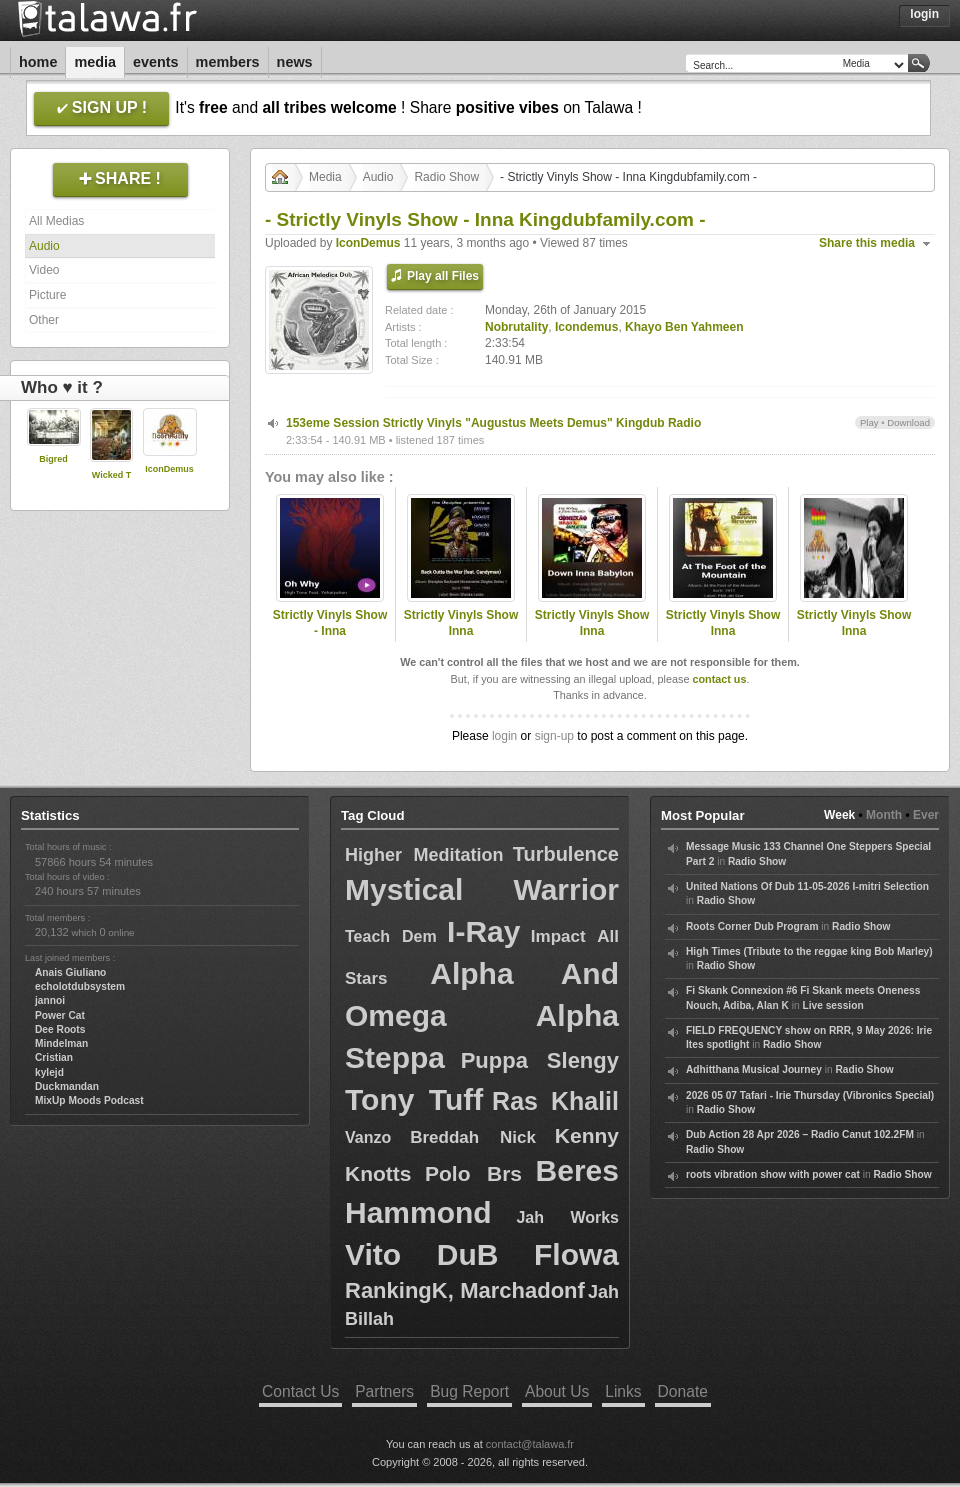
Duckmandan (67, 1086)
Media (95, 62)
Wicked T (111, 475)
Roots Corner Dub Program (752, 926)
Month (884, 815)
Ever (926, 815)
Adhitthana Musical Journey (754, 1069)
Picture (47, 295)
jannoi (50, 1000)
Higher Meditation (424, 855)
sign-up (554, 736)
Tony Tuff (414, 1099)
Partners (384, 1391)
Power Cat (60, 1015)
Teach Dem (391, 936)
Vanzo (368, 1137)
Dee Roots (60, 1029)
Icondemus (586, 327)
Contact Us (300, 1391)
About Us (557, 1391)
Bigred (53, 459)
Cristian (54, 1057)
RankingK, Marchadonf (465, 1290)
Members (228, 62)
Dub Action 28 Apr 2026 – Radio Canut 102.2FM (800, 1134)
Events (156, 62)
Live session (832, 1005)
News (295, 62)
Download (908, 422)
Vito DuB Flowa (482, 1254)
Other (44, 320)
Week (839, 815)
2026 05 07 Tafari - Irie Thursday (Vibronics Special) (810, 1095)
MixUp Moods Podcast (89, 1100)
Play (869, 422)
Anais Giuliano (70, 972)
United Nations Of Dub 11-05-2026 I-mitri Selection (807, 886)
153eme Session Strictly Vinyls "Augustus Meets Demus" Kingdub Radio (493, 423)
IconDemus (169, 469)
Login (924, 14)
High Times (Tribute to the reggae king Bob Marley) (809, 951)
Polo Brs (473, 1173)
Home (38, 62)
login (504, 736)
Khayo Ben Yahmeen (684, 327)
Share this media (867, 243)
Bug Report (469, 1391)
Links (623, 1391)
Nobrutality (516, 327)
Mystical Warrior (482, 889)
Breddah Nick (473, 1137)
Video (44, 270)
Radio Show (446, 177)
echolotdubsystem (80, 986)
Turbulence (566, 854)
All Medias (56, 221)
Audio (44, 246)
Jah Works (567, 1217)
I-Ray (483, 931)
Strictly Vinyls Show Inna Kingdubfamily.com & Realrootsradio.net (461, 640)
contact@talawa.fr (530, 1444)
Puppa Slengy (540, 1060)
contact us (719, 679)
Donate (683, 1391)
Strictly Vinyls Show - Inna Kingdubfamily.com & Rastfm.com (330, 640)
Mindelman (61, 1043)
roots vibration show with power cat (773, 1174)
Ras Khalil (555, 1101)
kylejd (49, 1072)
